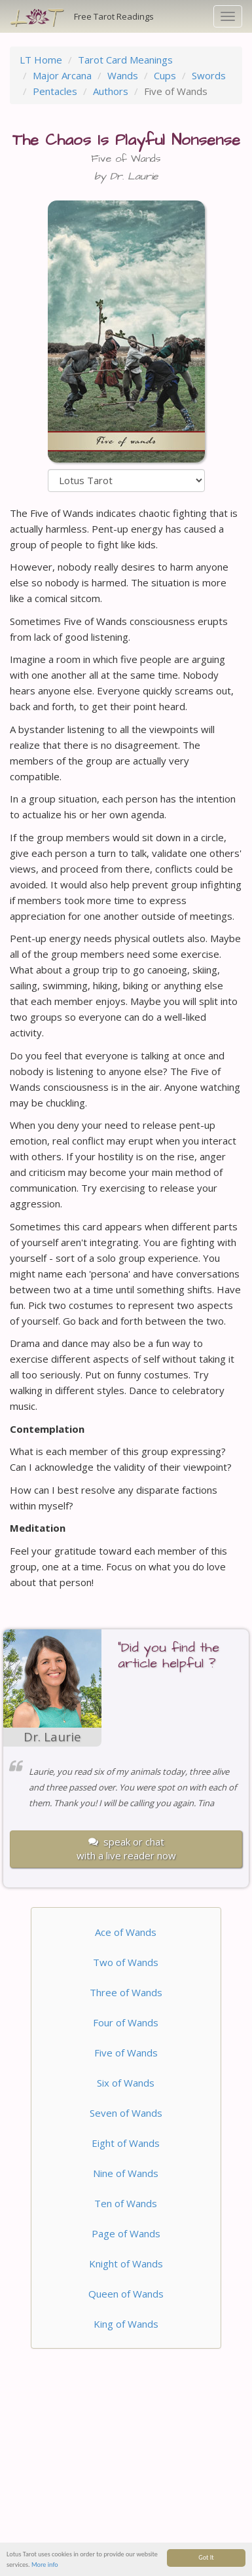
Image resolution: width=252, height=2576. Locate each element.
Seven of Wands (126, 2112)
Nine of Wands (125, 2173)
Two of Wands (125, 1962)
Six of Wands (125, 2082)
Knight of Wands (126, 2263)
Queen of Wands (126, 2293)
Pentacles (55, 91)
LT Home (41, 59)
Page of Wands (126, 2233)
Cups (165, 75)
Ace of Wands (125, 1932)
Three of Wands (126, 1992)
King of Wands (126, 2323)
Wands (122, 75)
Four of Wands (125, 2022)
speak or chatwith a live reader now (126, 1848)
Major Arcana (62, 75)
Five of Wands (126, 2052)
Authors (110, 91)
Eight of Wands (126, 2143)
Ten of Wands (125, 2203)
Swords (209, 75)
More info (44, 2565)
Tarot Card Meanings (125, 59)
